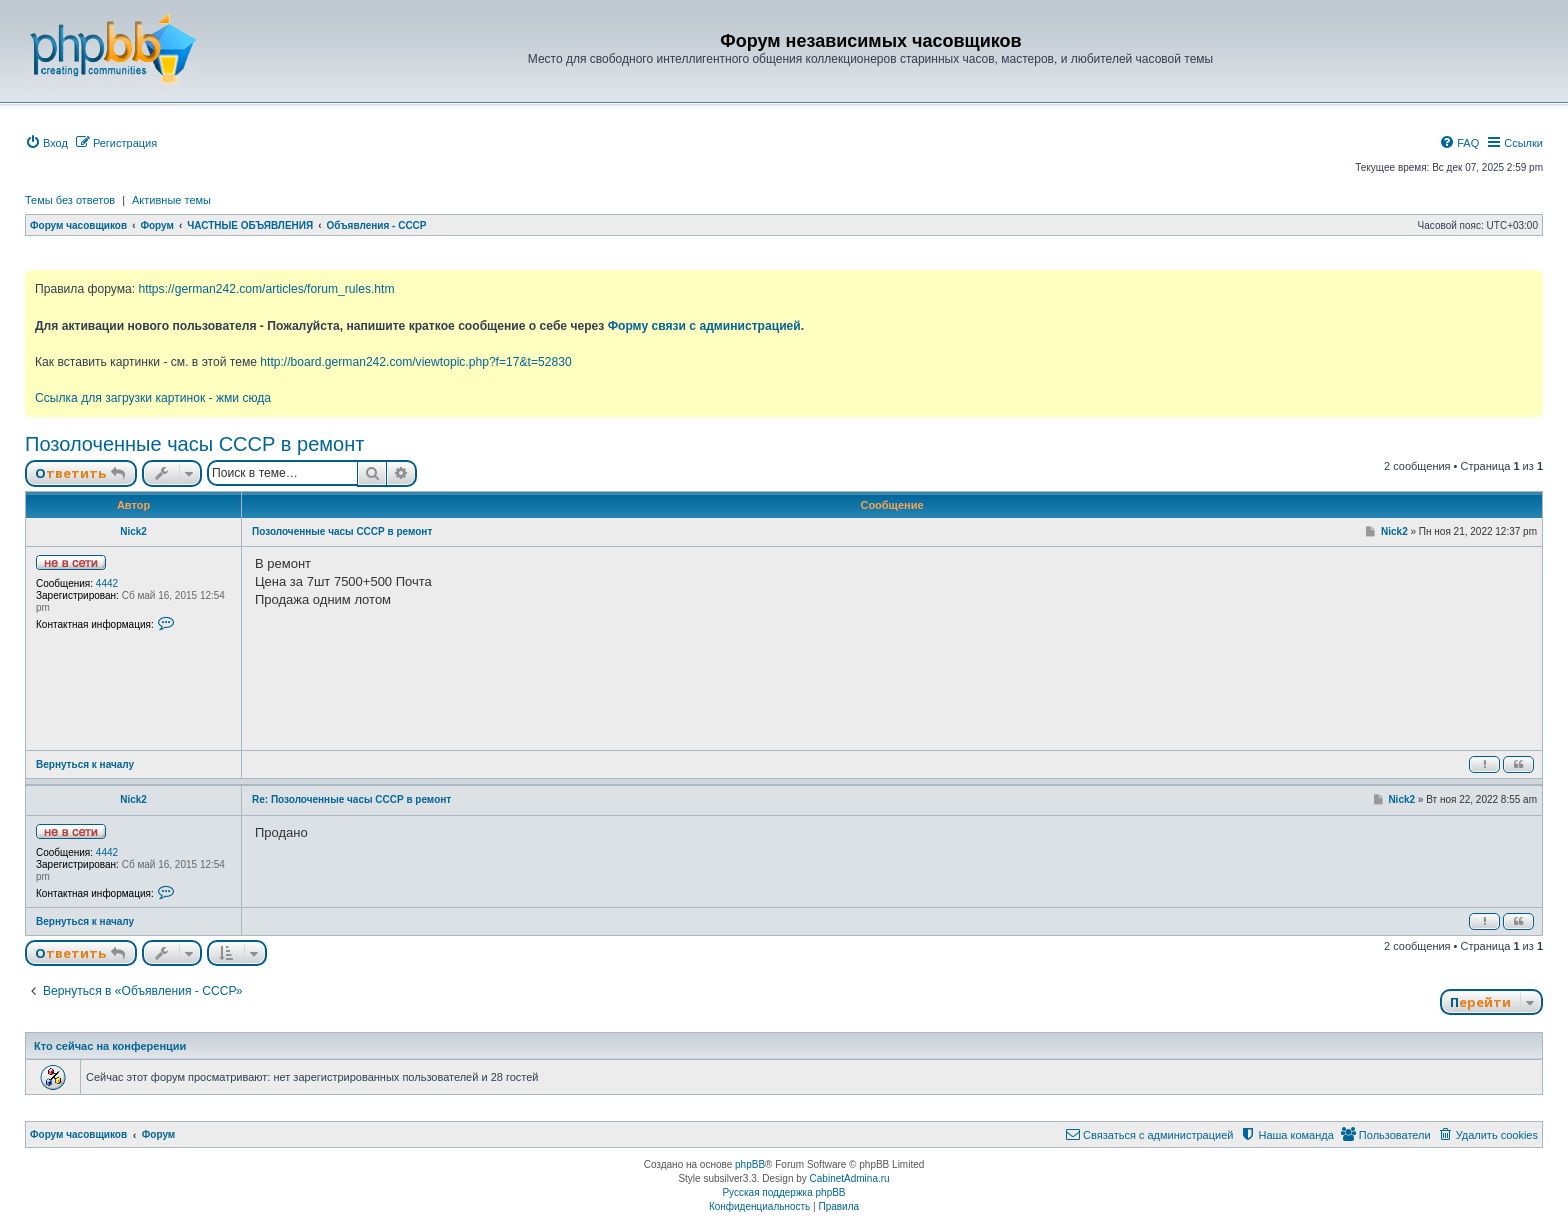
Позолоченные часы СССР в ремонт (194, 444)
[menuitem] (46, 143)
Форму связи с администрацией (704, 326)
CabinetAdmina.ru (850, 1178)
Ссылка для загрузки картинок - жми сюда (153, 398)
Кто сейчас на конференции (110, 1046)
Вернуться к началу (85, 764)
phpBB (750, 1164)
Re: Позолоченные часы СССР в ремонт (351, 799)
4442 (107, 583)
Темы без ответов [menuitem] (70, 200)
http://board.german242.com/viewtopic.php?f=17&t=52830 (415, 362)
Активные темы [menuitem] (171, 200)
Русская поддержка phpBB (783, 1192)
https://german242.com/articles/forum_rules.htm (266, 289)
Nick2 (133, 531)
